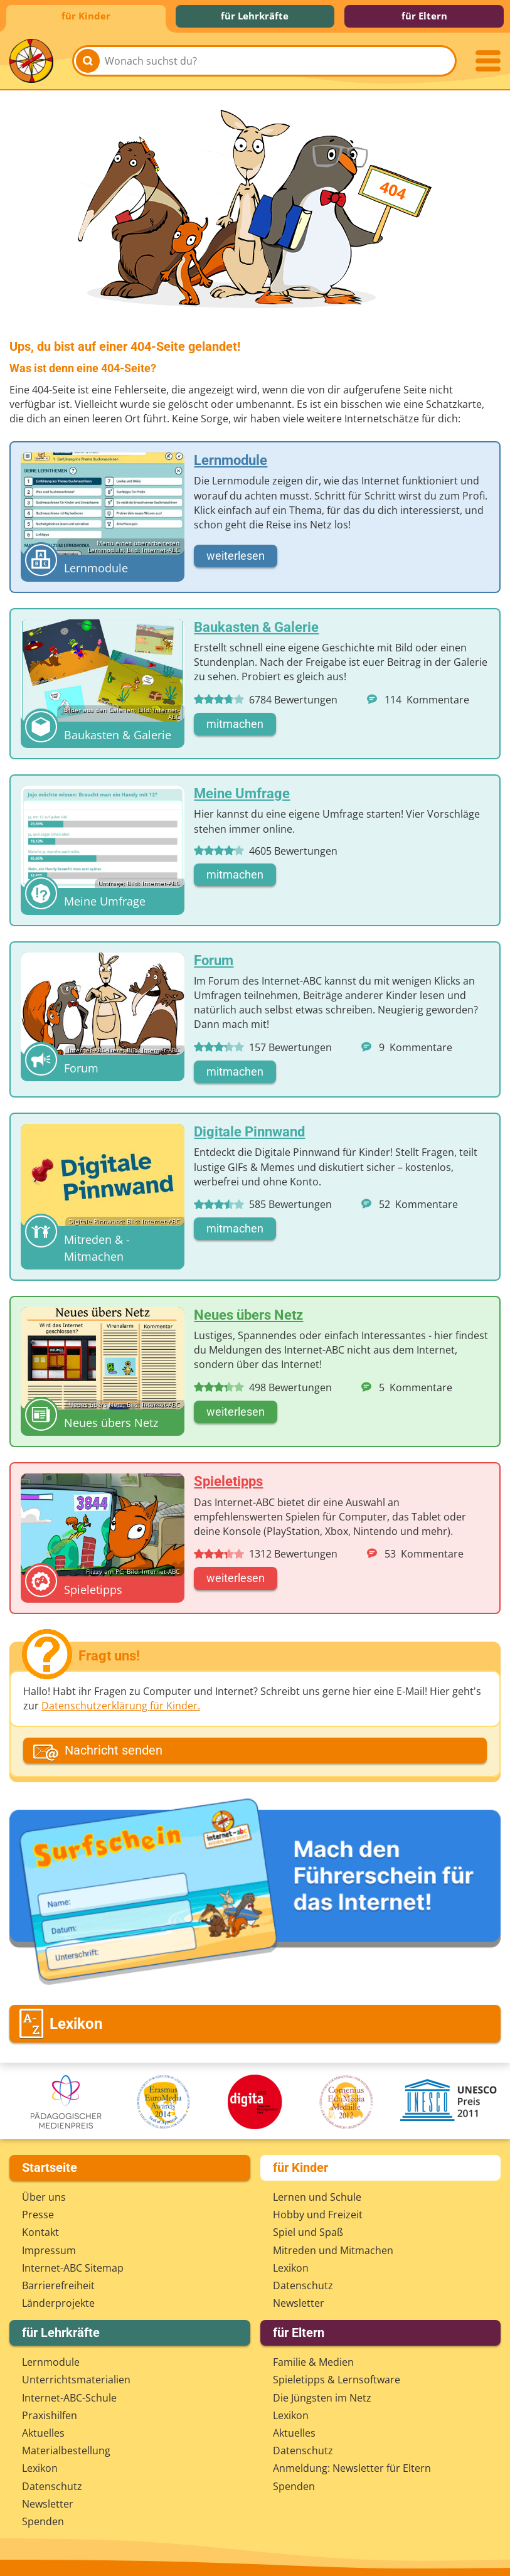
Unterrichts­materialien (76, 2379)
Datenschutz (303, 2285)
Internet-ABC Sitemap (73, 2268)
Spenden (43, 2521)
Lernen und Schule (317, 2197)
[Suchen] (88, 61)
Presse (38, 2214)
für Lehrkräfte (255, 15)
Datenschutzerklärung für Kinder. (120, 1706)
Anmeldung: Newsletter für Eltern (352, 2468)
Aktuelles (43, 2433)
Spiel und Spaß (308, 2232)
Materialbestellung (66, 2450)
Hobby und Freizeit (318, 2214)
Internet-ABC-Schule (69, 2398)
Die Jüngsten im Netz (322, 2398)
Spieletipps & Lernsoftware (336, 2379)
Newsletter (298, 2303)
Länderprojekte (58, 2303)
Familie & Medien (313, 2362)
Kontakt (40, 2232)
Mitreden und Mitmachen (333, 2250)
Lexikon (291, 2268)
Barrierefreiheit (58, 2285)
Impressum (49, 2250)
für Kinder (85, 15)
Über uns (44, 2197)
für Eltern (424, 15)
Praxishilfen (49, 2415)
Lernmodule (51, 2362)
